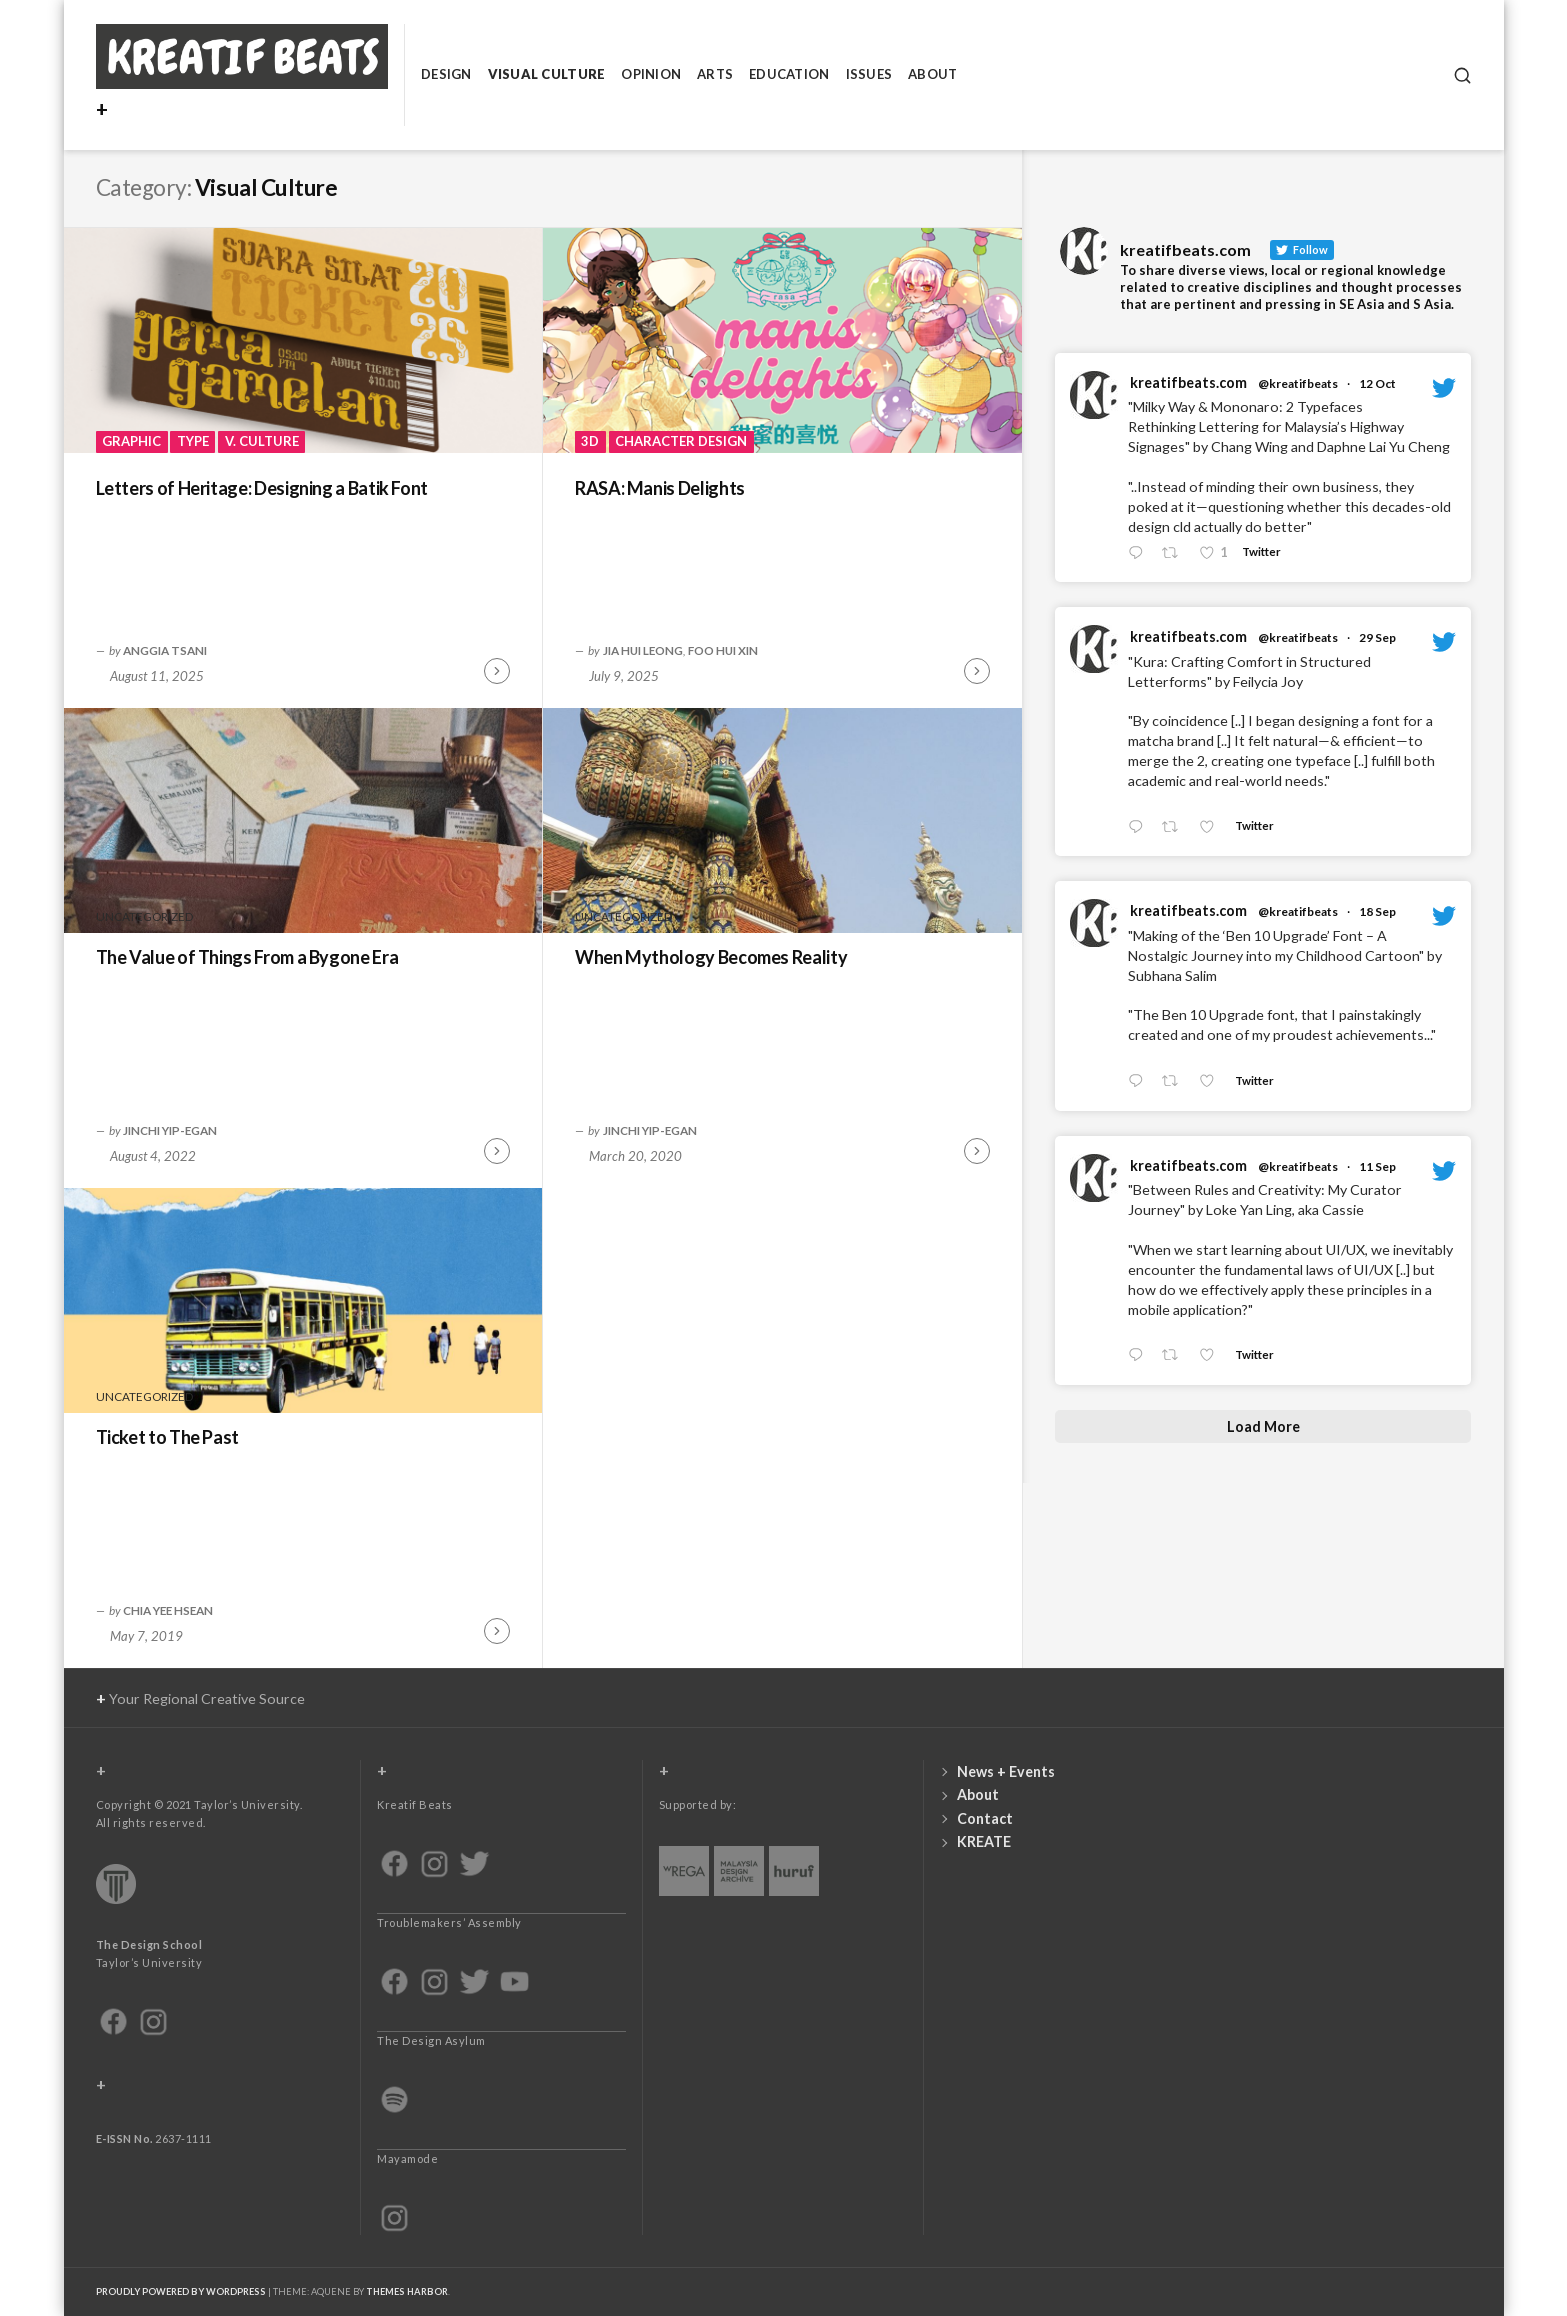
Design (446, 74)
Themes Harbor (407, 2291)
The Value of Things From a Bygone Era (247, 957)
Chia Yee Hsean (168, 1610)
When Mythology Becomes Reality (711, 957)
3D (590, 441)
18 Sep (1377, 911)
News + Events (1006, 1771)
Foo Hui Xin (723, 650)
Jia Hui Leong (643, 650)
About (932, 74)
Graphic (131, 441)
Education (789, 74)
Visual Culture (547, 74)
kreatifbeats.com (1188, 382)
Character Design (681, 441)
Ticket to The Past (168, 1437)
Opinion (651, 74)
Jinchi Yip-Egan (170, 1130)
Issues (869, 74)
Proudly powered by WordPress (181, 2291)
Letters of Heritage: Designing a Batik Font (262, 488)
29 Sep (1377, 637)
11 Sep (1377, 1166)
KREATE (984, 1841)
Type (193, 441)
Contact (985, 1818)
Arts (715, 74)
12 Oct (1377, 383)
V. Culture (262, 441)
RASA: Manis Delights (660, 488)
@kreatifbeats (1298, 383)
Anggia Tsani (165, 650)
